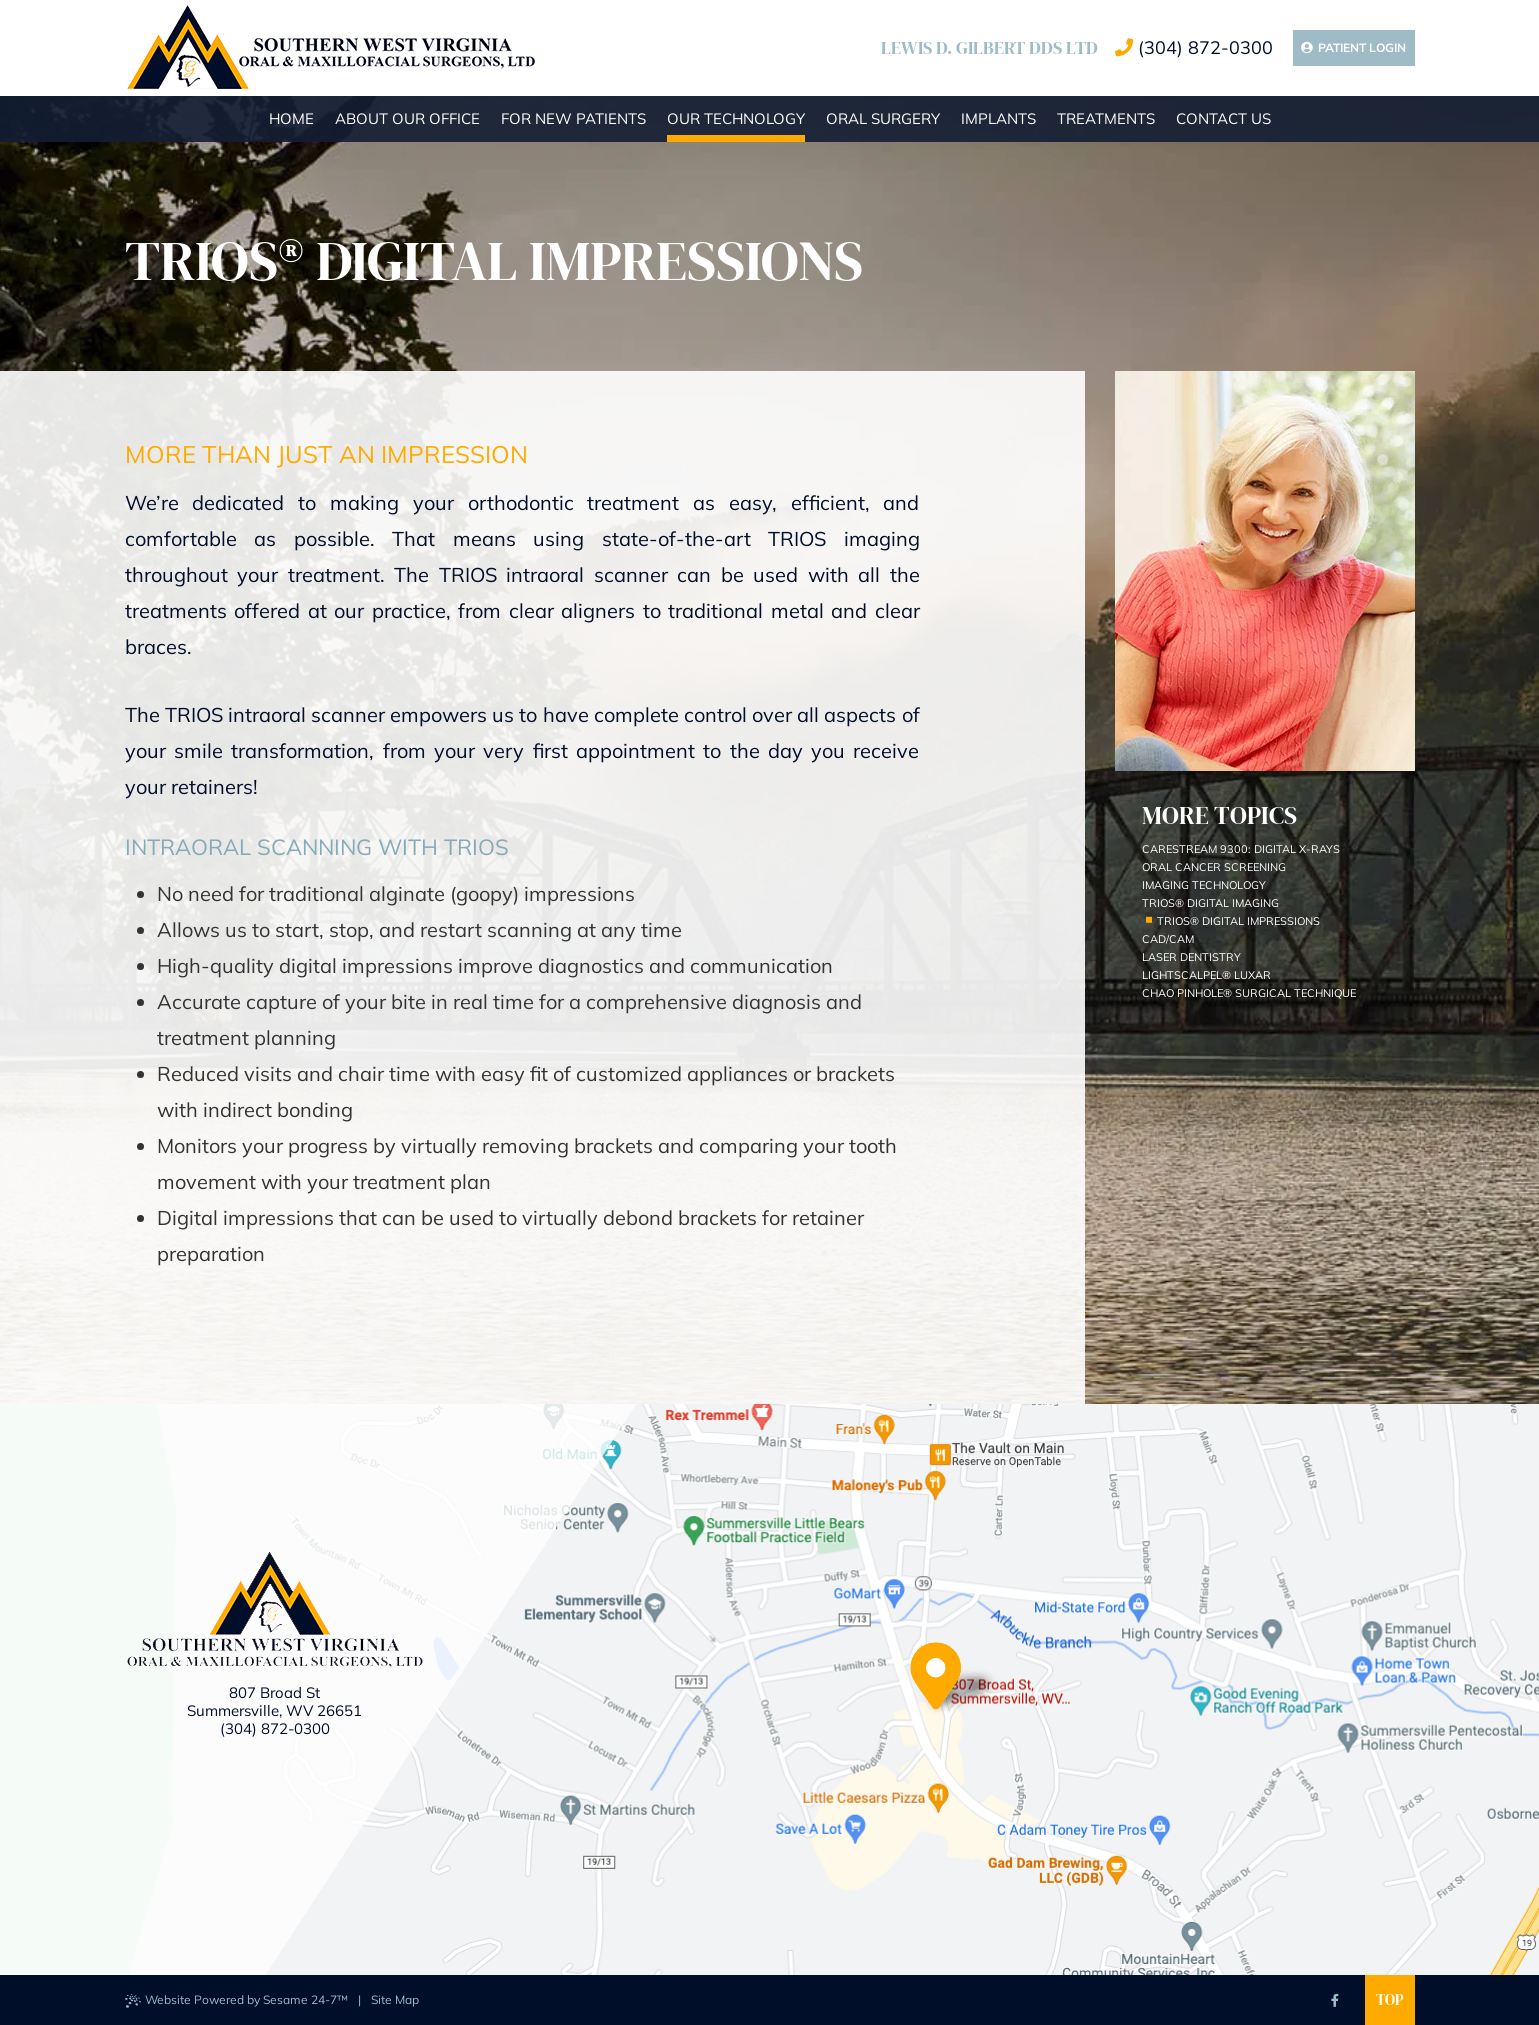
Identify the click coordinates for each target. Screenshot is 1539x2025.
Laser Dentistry (1191, 957)
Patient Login (1353, 47)
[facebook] (1335, 2000)
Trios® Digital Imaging (1210, 903)
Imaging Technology (1204, 885)
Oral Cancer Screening (1214, 867)
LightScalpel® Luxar (1206, 975)
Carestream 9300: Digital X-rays (1241, 849)
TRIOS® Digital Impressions (1238, 921)
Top (1389, 1999)
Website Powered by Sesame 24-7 (236, 2000)
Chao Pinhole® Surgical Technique (1249, 993)
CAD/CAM (1168, 939)
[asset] (1222, 2000)
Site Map (395, 1999)
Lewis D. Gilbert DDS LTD (989, 47)
